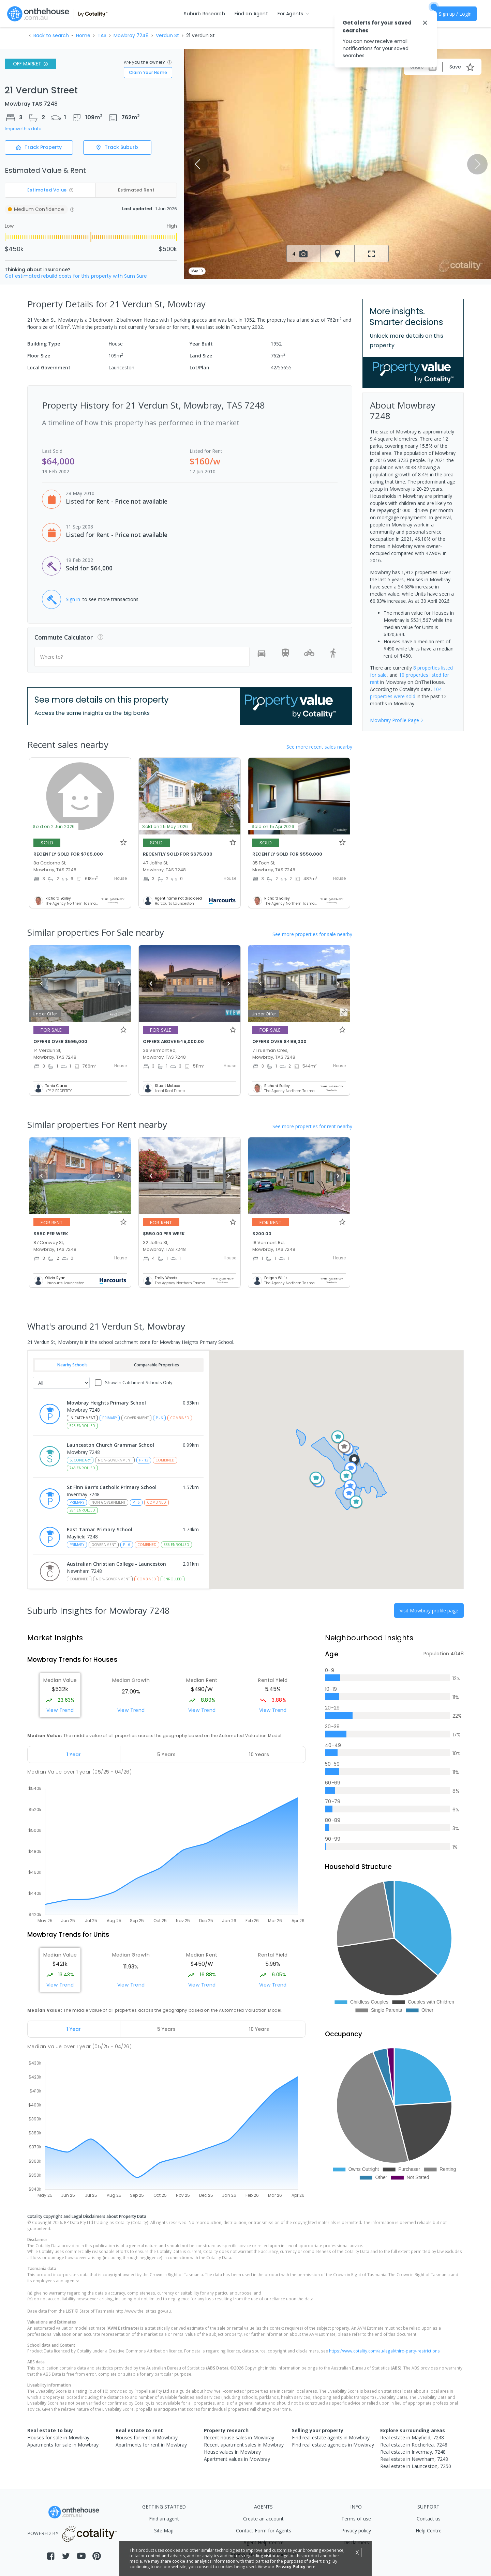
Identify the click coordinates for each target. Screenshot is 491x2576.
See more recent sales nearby (319, 746)
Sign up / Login (455, 14)
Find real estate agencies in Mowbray (333, 2444)
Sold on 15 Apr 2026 (273, 826)
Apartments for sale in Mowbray (63, 2444)
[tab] (74, 1754)
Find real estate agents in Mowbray (331, 2437)
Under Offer (45, 1014)
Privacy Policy (291, 2567)
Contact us (429, 2518)
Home (83, 35)
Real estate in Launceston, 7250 (415, 2466)
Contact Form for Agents (263, 2530)
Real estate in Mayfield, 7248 (412, 2437)
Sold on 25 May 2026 (165, 826)
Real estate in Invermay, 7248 (413, 2452)
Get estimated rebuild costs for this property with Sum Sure (76, 276)
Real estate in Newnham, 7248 (414, 2459)
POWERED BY (73, 2533)
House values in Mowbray (232, 2452)
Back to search (51, 35)
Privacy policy (356, 2530)
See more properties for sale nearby (312, 934)
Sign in (73, 599)
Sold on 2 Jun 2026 (54, 826)
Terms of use (356, 2518)
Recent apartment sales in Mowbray (244, 2444)
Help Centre (429, 2530)
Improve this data (23, 129)
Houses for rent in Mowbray (147, 2437)
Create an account (263, 2518)
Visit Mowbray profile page (429, 1610)
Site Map (164, 2530)
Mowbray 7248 (131, 35)
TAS (102, 35)
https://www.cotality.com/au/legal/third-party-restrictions (384, 2350)
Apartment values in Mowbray (237, 2459)
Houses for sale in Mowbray (58, 2437)
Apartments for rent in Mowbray (151, 2444)
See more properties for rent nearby (312, 1126)
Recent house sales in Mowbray (239, 2437)
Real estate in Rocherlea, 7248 (413, 2444)
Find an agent (164, 2518)
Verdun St (167, 35)
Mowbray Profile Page (397, 720)
